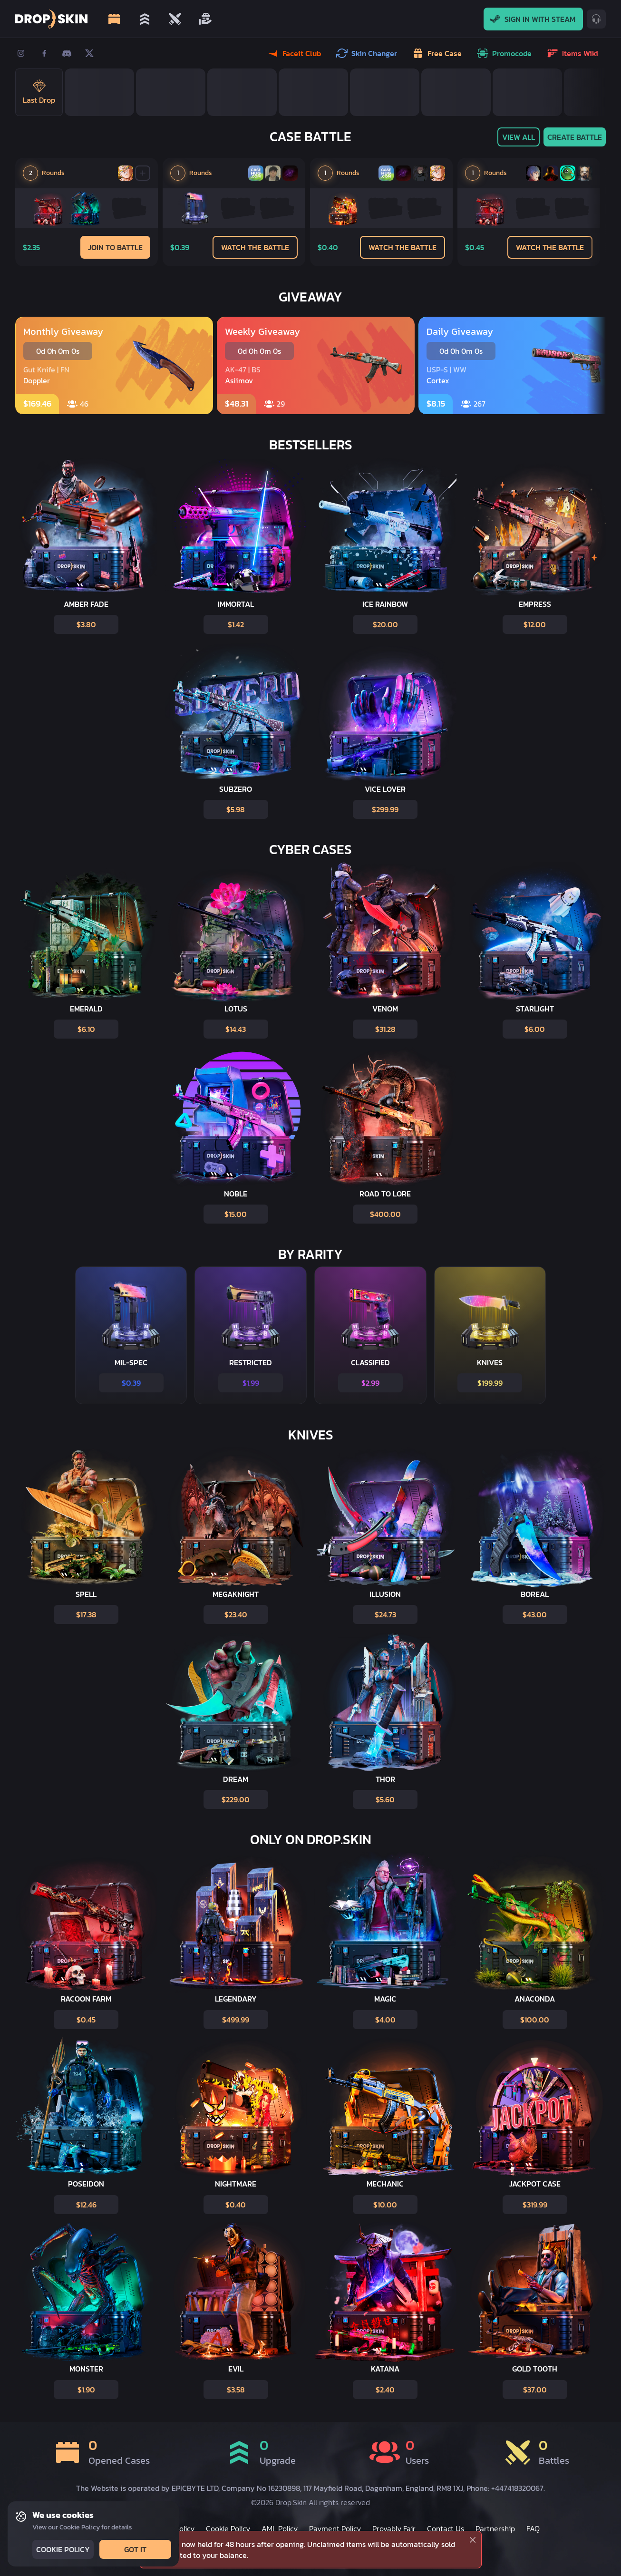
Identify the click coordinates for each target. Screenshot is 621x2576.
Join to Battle (115, 247)
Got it (134, 2549)
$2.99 (369, 1382)
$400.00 (384, 1214)
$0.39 (130, 1382)
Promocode (505, 53)
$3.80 (85, 624)
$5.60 (384, 1799)
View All (517, 137)
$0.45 (85, 2019)
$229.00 (235, 1799)
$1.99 (249, 1382)
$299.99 (384, 809)
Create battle (573, 136)
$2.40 (384, 2389)
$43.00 (534, 1614)
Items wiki (573, 53)
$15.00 (235, 1214)
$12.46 (85, 2204)
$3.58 (235, 2389)
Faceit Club (295, 53)
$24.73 (384, 1614)
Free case (438, 53)
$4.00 (384, 2019)
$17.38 (85, 1614)
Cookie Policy (62, 2549)
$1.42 (235, 624)
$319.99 (534, 2204)
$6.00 (534, 1029)
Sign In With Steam (533, 19)
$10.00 (384, 2204)
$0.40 (235, 2204)
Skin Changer (367, 53)
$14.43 (235, 1029)
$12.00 (534, 624)
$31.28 (384, 1029)
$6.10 (85, 1029)
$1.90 (85, 2389)
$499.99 (235, 2019)
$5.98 (235, 809)
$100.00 (534, 2019)
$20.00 (384, 624)
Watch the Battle (255, 247)
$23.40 (235, 1614)
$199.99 (488, 1382)
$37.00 (534, 2389)
